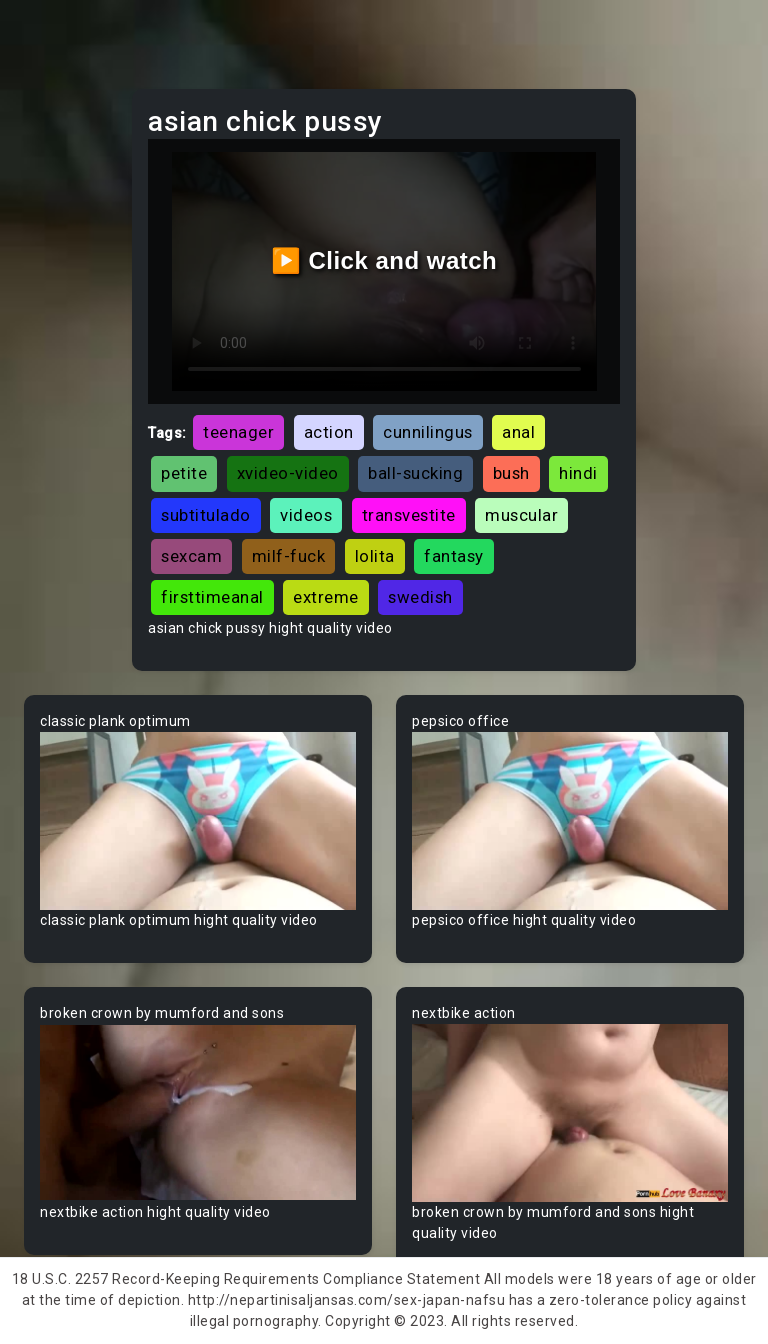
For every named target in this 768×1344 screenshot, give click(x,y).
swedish (420, 597)
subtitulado (206, 515)
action (329, 432)
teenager (238, 432)
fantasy (454, 556)
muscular (521, 515)
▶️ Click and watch (384, 260)
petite (184, 473)
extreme (326, 597)
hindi (578, 473)
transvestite (409, 515)
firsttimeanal (212, 597)
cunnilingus (428, 432)
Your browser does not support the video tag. (198, 821)
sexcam (191, 556)
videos (306, 515)
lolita (375, 556)
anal (518, 432)
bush (511, 473)
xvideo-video (288, 473)
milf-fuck (289, 556)
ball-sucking (415, 473)
